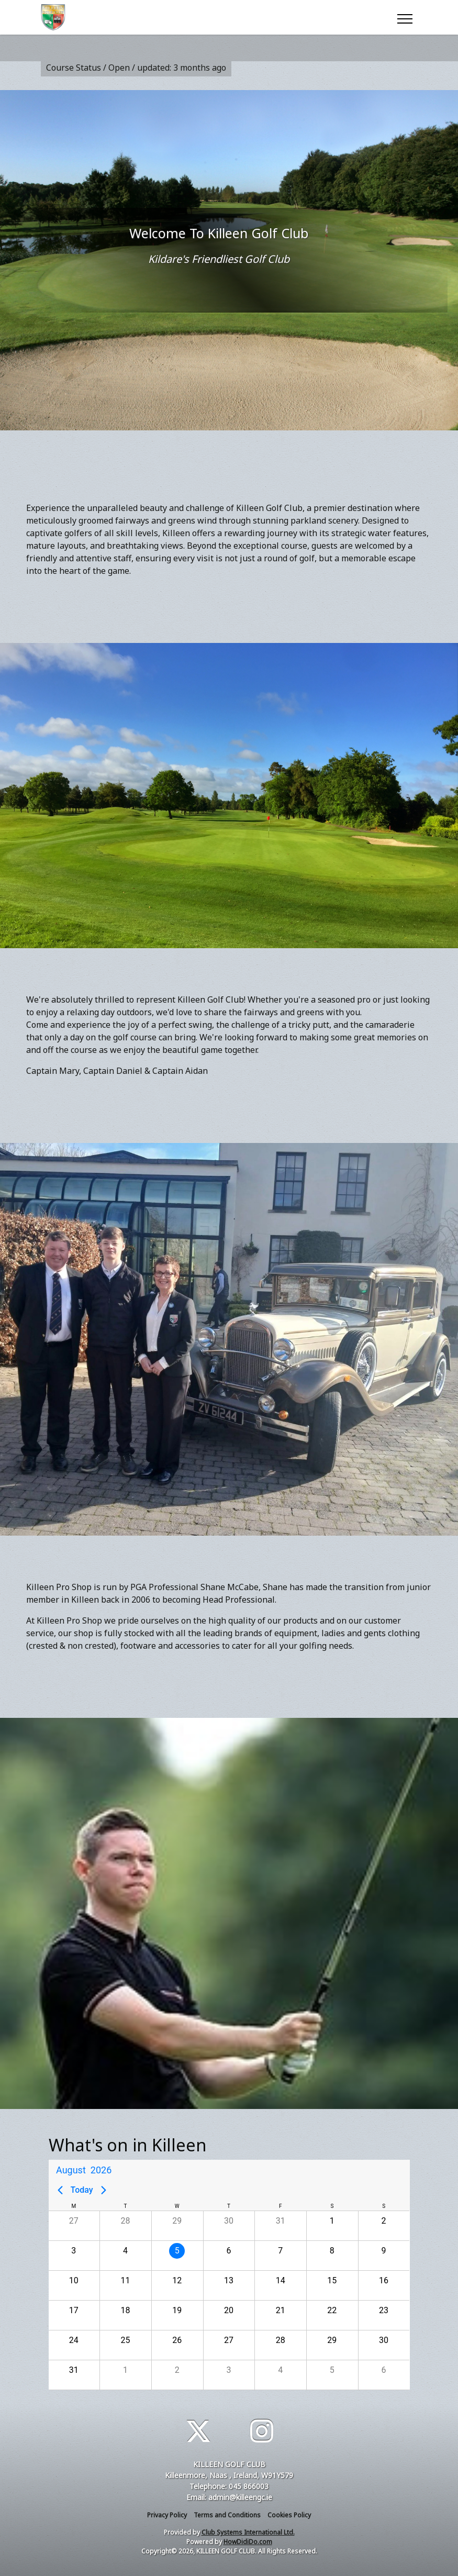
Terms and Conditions (227, 2515)
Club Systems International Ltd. (248, 2532)
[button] (74, 2225)
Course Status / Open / (136, 67)
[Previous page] (60, 2190)
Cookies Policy (289, 2515)
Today (82, 2190)
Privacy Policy (167, 2515)
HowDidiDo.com (248, 2541)
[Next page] (103, 2190)
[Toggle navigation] (404, 17)
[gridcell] (177, 2255)
